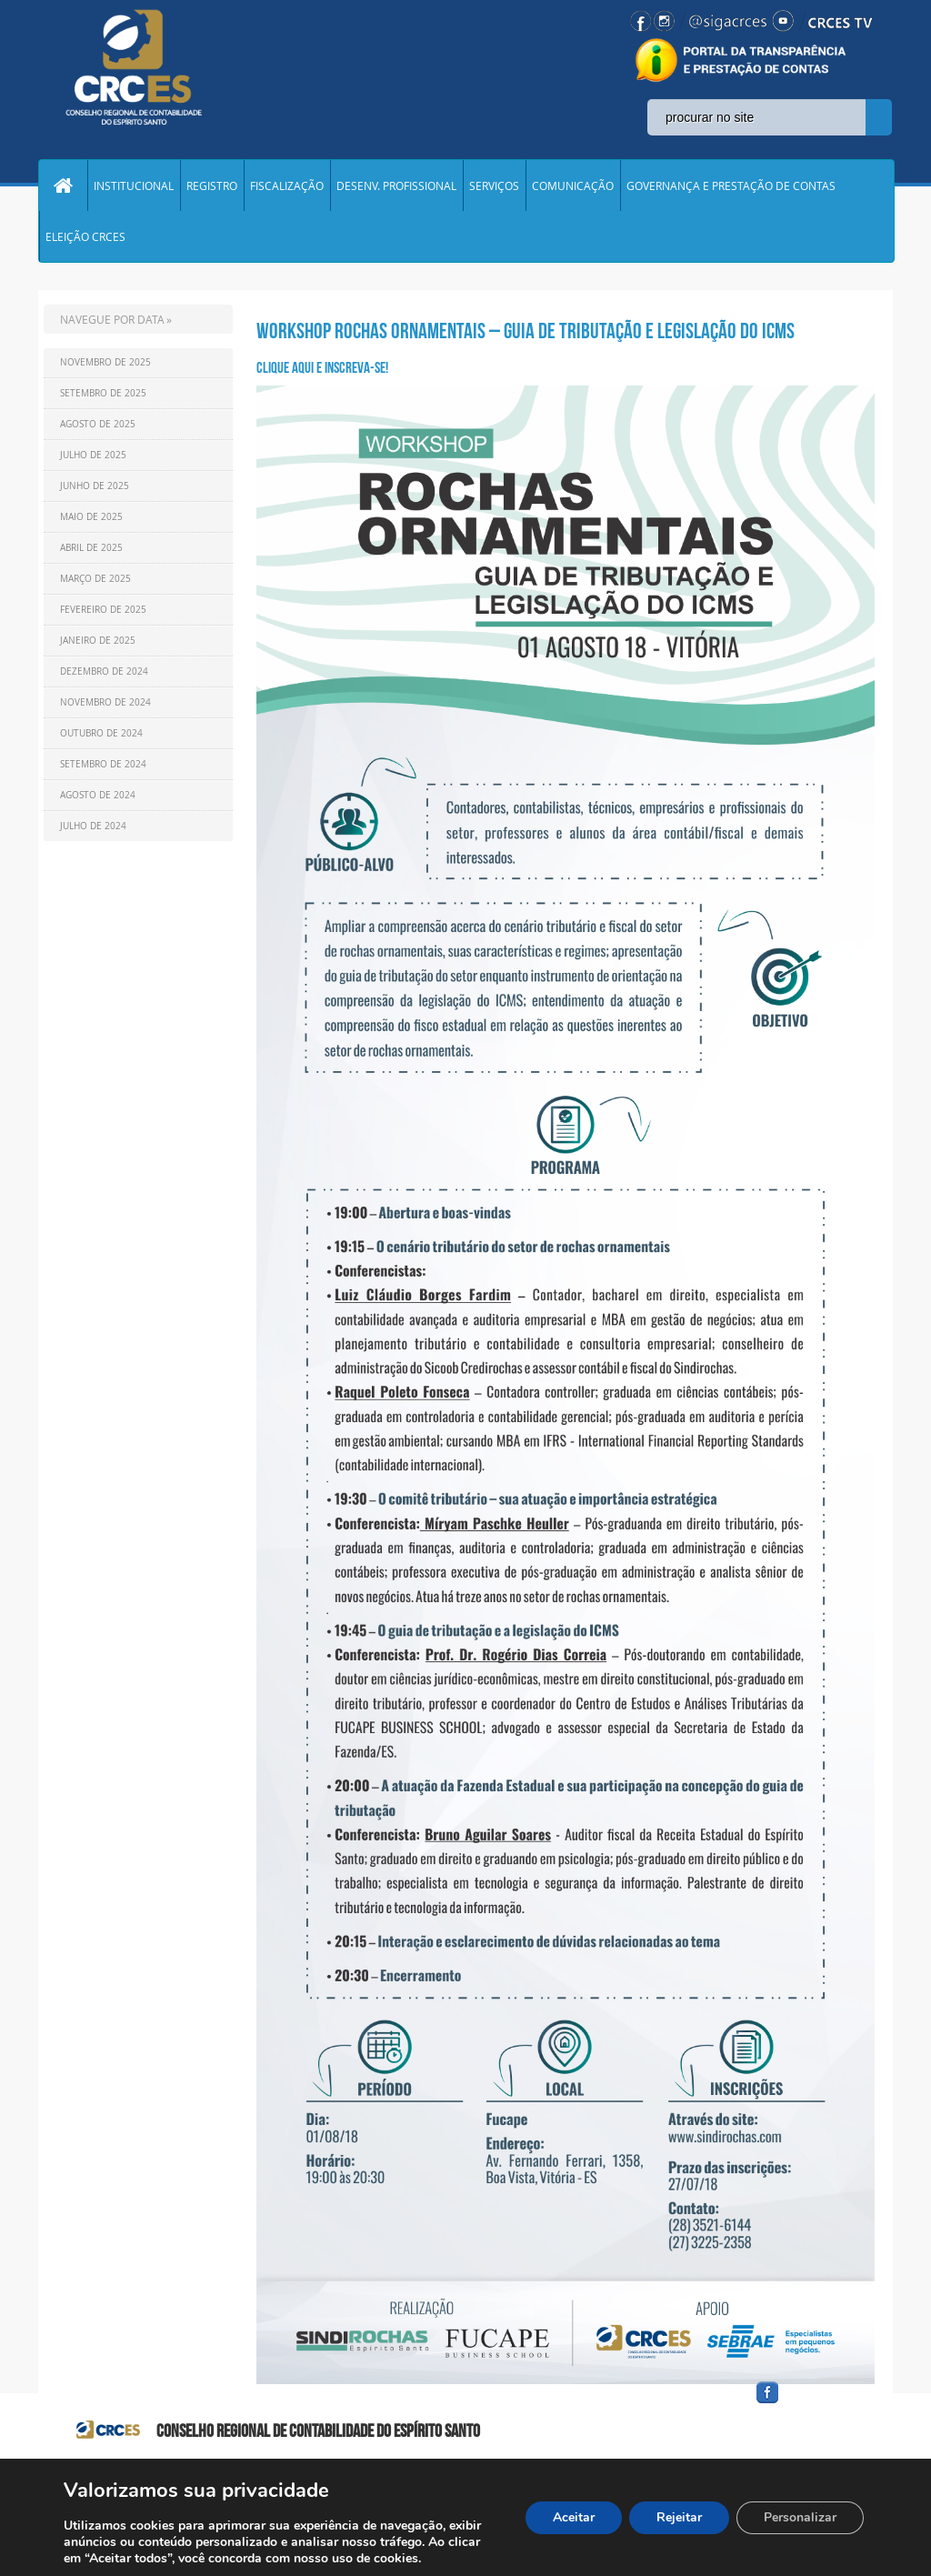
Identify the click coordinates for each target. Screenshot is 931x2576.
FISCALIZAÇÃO (287, 185)
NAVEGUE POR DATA (112, 319)
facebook (811, 2403)
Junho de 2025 (94, 486)
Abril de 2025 (91, 548)
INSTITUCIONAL (134, 185)
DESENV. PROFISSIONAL (396, 185)
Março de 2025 (95, 579)
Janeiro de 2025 (97, 641)
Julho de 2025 (93, 455)
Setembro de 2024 (103, 764)
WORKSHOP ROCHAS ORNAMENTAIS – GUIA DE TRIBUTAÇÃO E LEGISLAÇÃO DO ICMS (525, 331)
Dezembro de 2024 (104, 671)
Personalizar (800, 2517)
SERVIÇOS (494, 185)
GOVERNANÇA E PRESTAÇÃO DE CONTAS (731, 185)
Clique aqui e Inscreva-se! (322, 367)
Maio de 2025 (91, 517)
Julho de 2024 (93, 826)
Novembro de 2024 (105, 702)
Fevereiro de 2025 (103, 610)
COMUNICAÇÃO (573, 185)
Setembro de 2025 (103, 393)
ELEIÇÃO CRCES (85, 236)
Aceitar (574, 2517)
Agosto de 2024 (97, 795)
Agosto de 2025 (97, 424)
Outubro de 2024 (101, 733)
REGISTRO (211, 185)
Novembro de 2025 (105, 362)
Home (62, 185)
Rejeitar (679, 2517)
